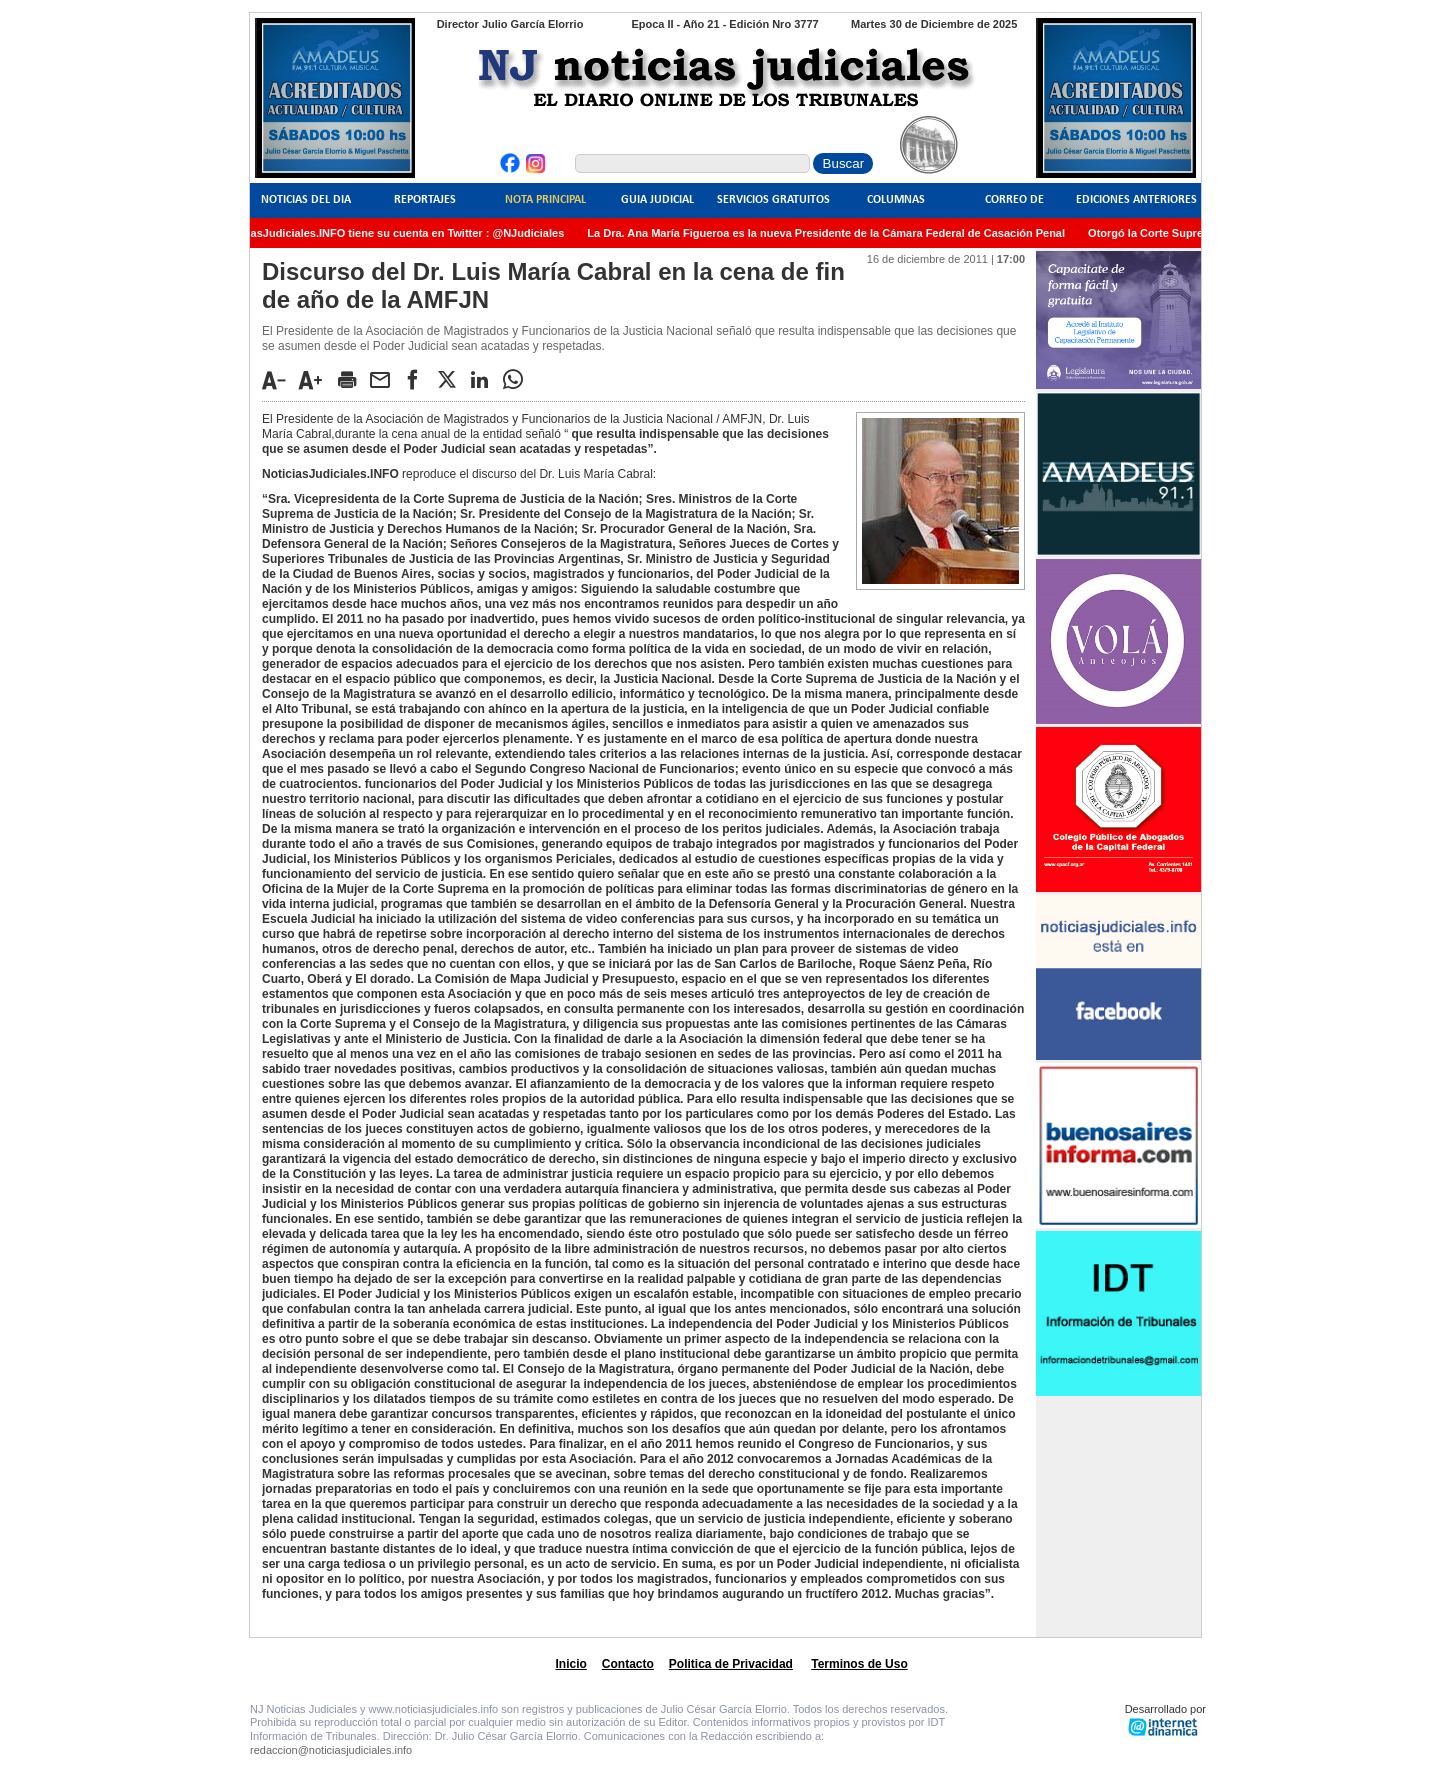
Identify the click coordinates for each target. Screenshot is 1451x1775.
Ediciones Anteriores (1136, 200)
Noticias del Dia (306, 200)
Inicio (571, 1664)
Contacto (628, 1664)
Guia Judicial (657, 200)
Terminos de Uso (859, 1664)
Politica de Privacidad (731, 1664)
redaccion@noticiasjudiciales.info (331, 1750)
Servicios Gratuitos (773, 200)
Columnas (896, 200)
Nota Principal (545, 200)
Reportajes (425, 200)
